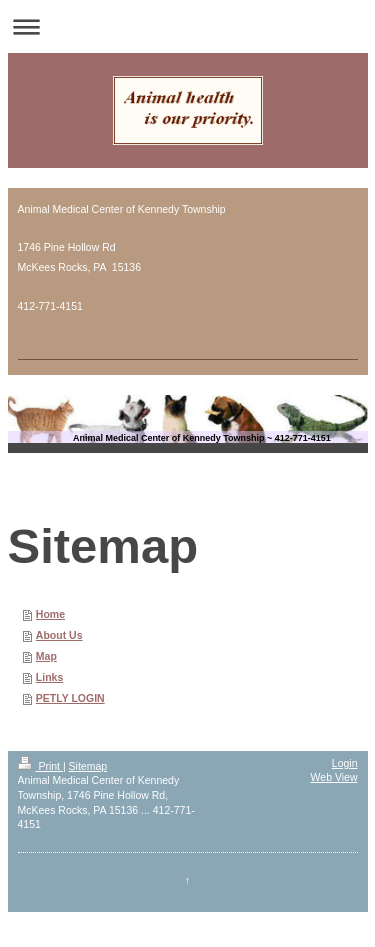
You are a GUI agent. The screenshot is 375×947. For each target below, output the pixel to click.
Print (40, 766)
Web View (334, 777)
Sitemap (88, 766)
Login (345, 763)
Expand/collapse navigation (187, 26)
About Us (59, 635)
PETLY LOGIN (70, 698)
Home (50, 614)
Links (49, 677)
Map (46, 656)
